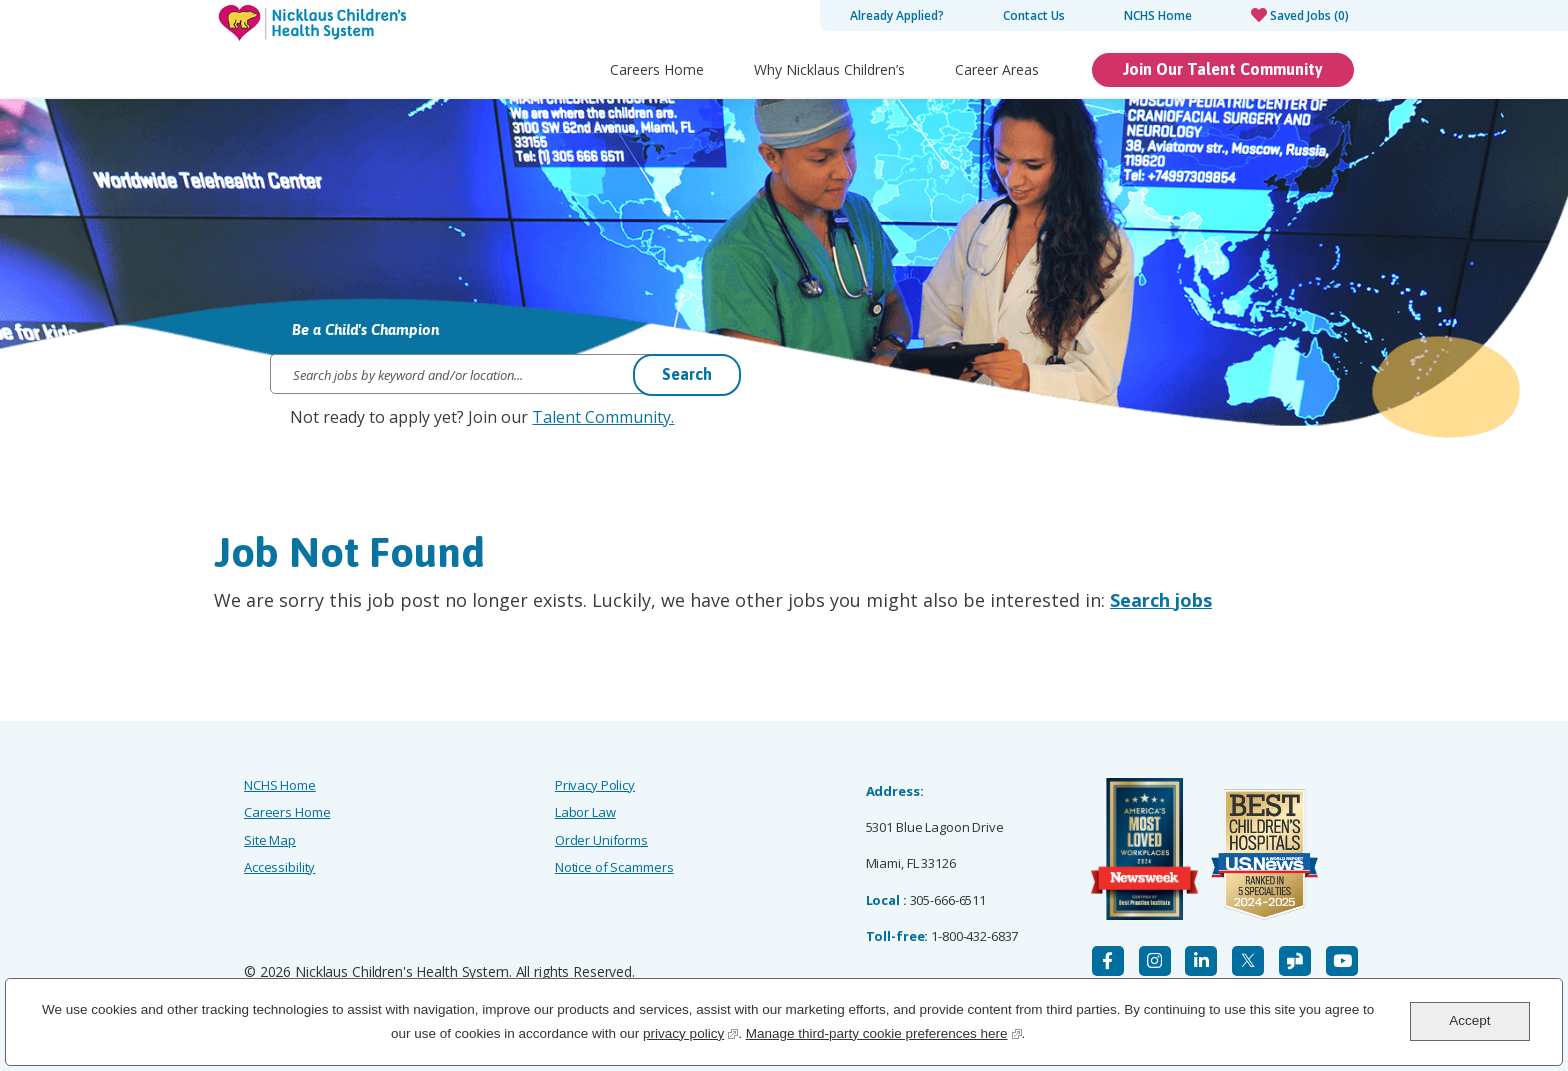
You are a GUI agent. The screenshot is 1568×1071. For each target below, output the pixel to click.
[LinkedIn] (1201, 961)
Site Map (270, 840)
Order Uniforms (601, 840)
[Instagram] (1155, 961)
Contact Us (1034, 15)
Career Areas (997, 69)
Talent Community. (603, 417)
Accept (1469, 1020)
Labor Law (585, 812)
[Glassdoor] (1295, 961)
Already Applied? (897, 15)
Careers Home (657, 69)
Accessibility (279, 867)
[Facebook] (1108, 961)
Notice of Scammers (614, 867)
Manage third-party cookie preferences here (884, 1031)
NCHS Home (1158, 15)
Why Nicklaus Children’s (829, 69)
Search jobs (1161, 600)
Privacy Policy (595, 785)
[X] (1248, 961)
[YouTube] (1342, 961)
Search (687, 374)
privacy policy (690, 1031)
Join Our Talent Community (1223, 69)
